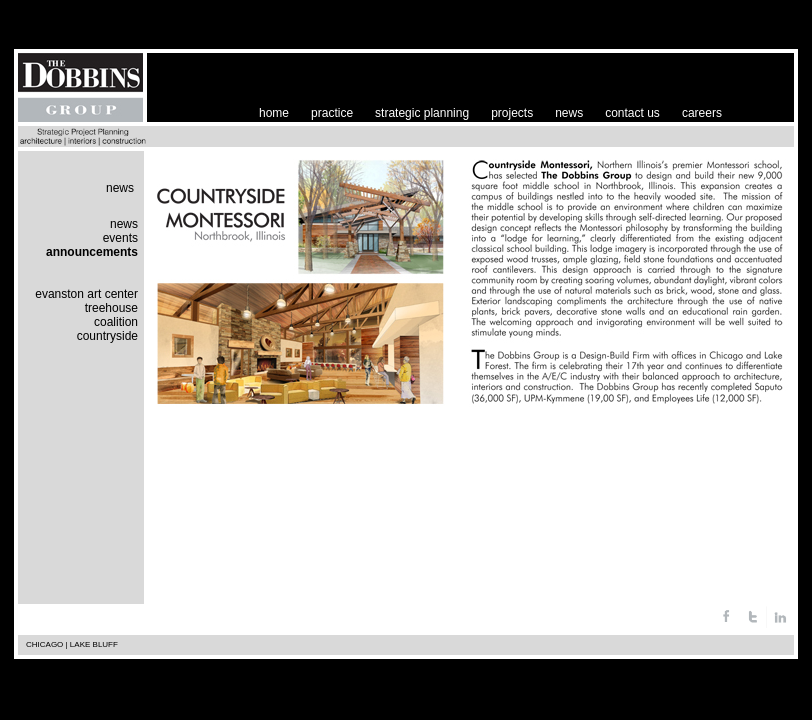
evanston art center (86, 294)
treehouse (111, 308)
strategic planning (422, 113)
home (274, 113)
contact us (632, 113)
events (120, 238)
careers (702, 113)
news (569, 113)
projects (512, 113)
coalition (116, 322)
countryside (107, 336)
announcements (92, 252)
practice (332, 113)
